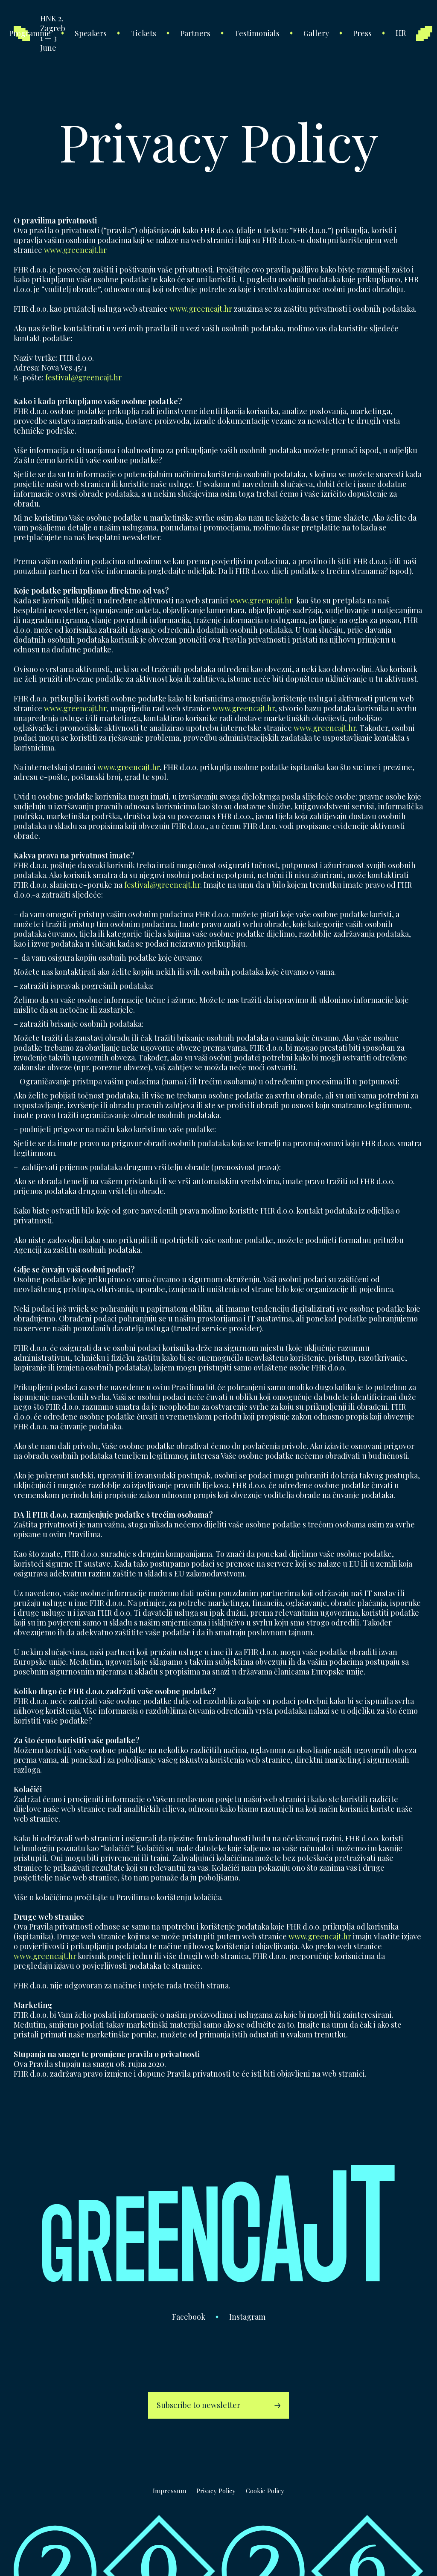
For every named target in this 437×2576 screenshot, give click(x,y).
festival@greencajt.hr (83, 377)
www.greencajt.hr (75, 250)
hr (401, 33)
